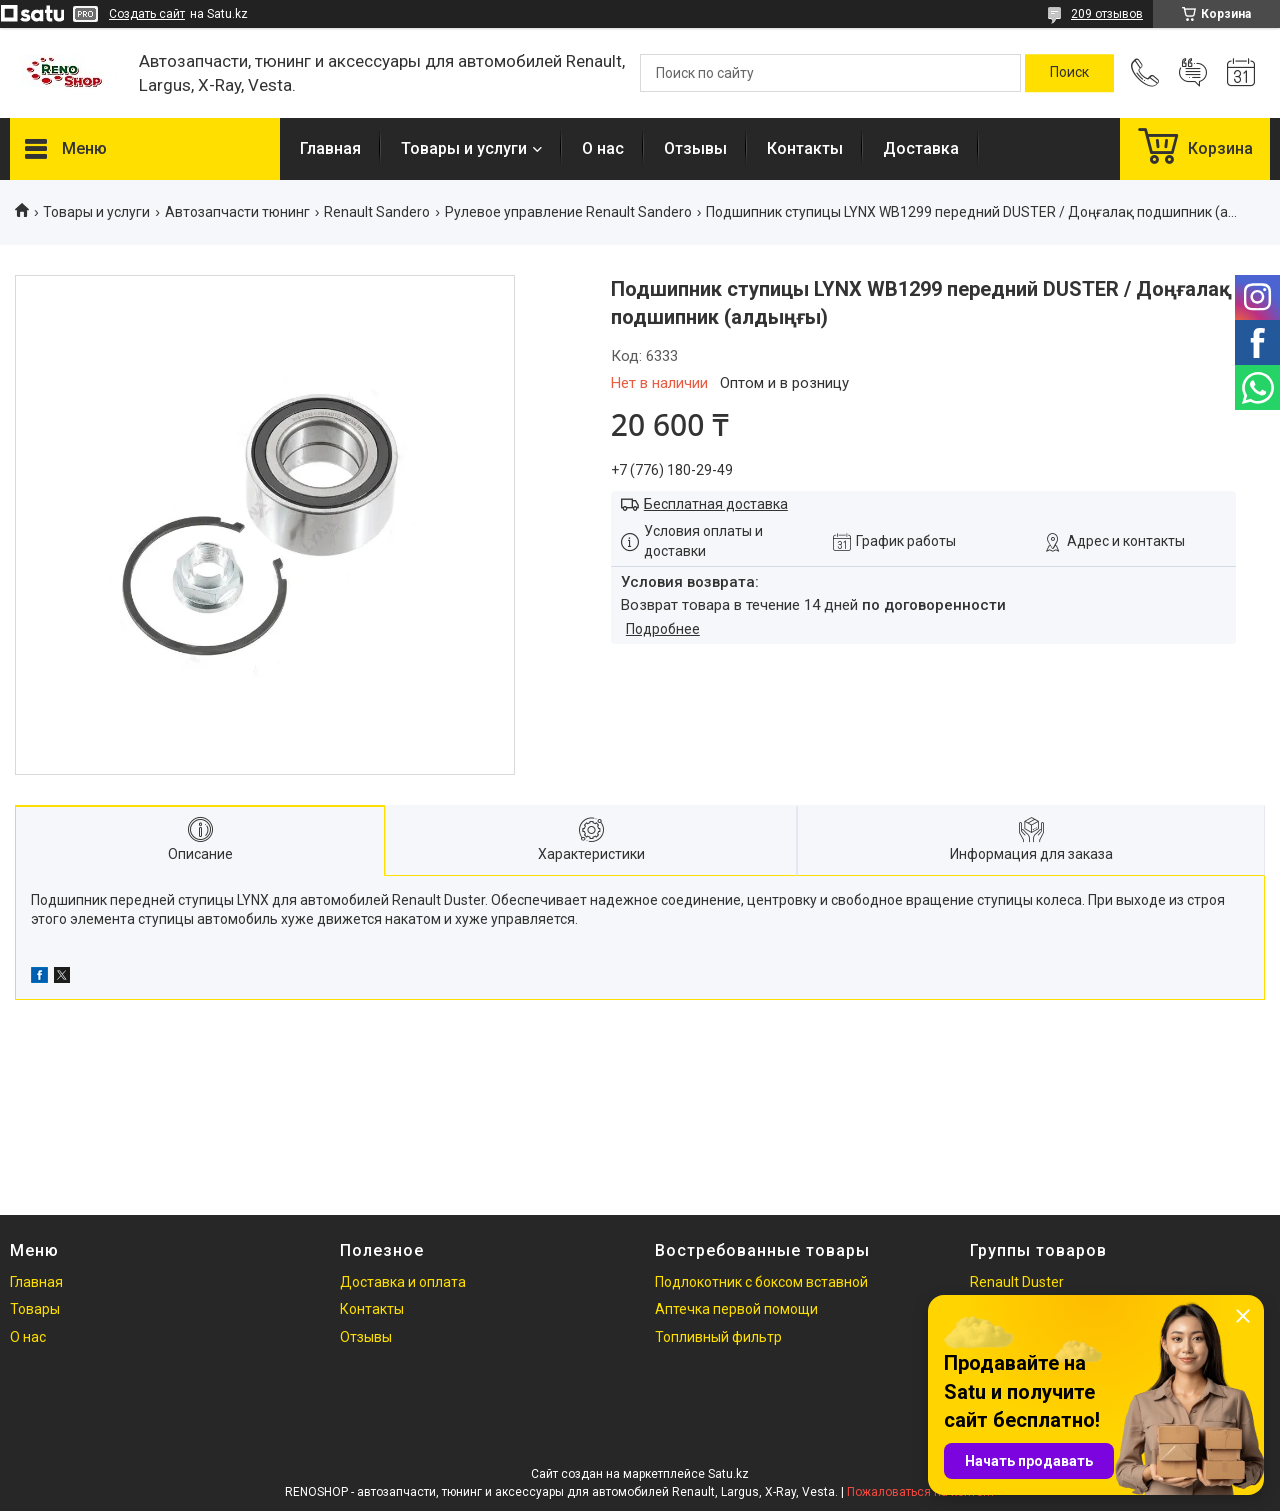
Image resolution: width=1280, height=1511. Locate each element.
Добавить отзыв (1193, 73)
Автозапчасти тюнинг (237, 212)
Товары (35, 1309)
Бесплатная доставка (716, 504)
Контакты (805, 148)
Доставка (921, 148)
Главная (330, 148)
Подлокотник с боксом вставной (761, 1282)
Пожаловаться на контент (921, 1492)
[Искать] (1069, 73)
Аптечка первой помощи (736, 1309)
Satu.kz (728, 1474)
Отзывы (695, 148)
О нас (603, 148)
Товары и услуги (464, 148)
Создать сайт (147, 14)
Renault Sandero (377, 212)
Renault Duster (1017, 1282)
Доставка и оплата (403, 1282)
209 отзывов (1107, 14)
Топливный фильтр (718, 1337)
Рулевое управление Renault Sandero (568, 212)
